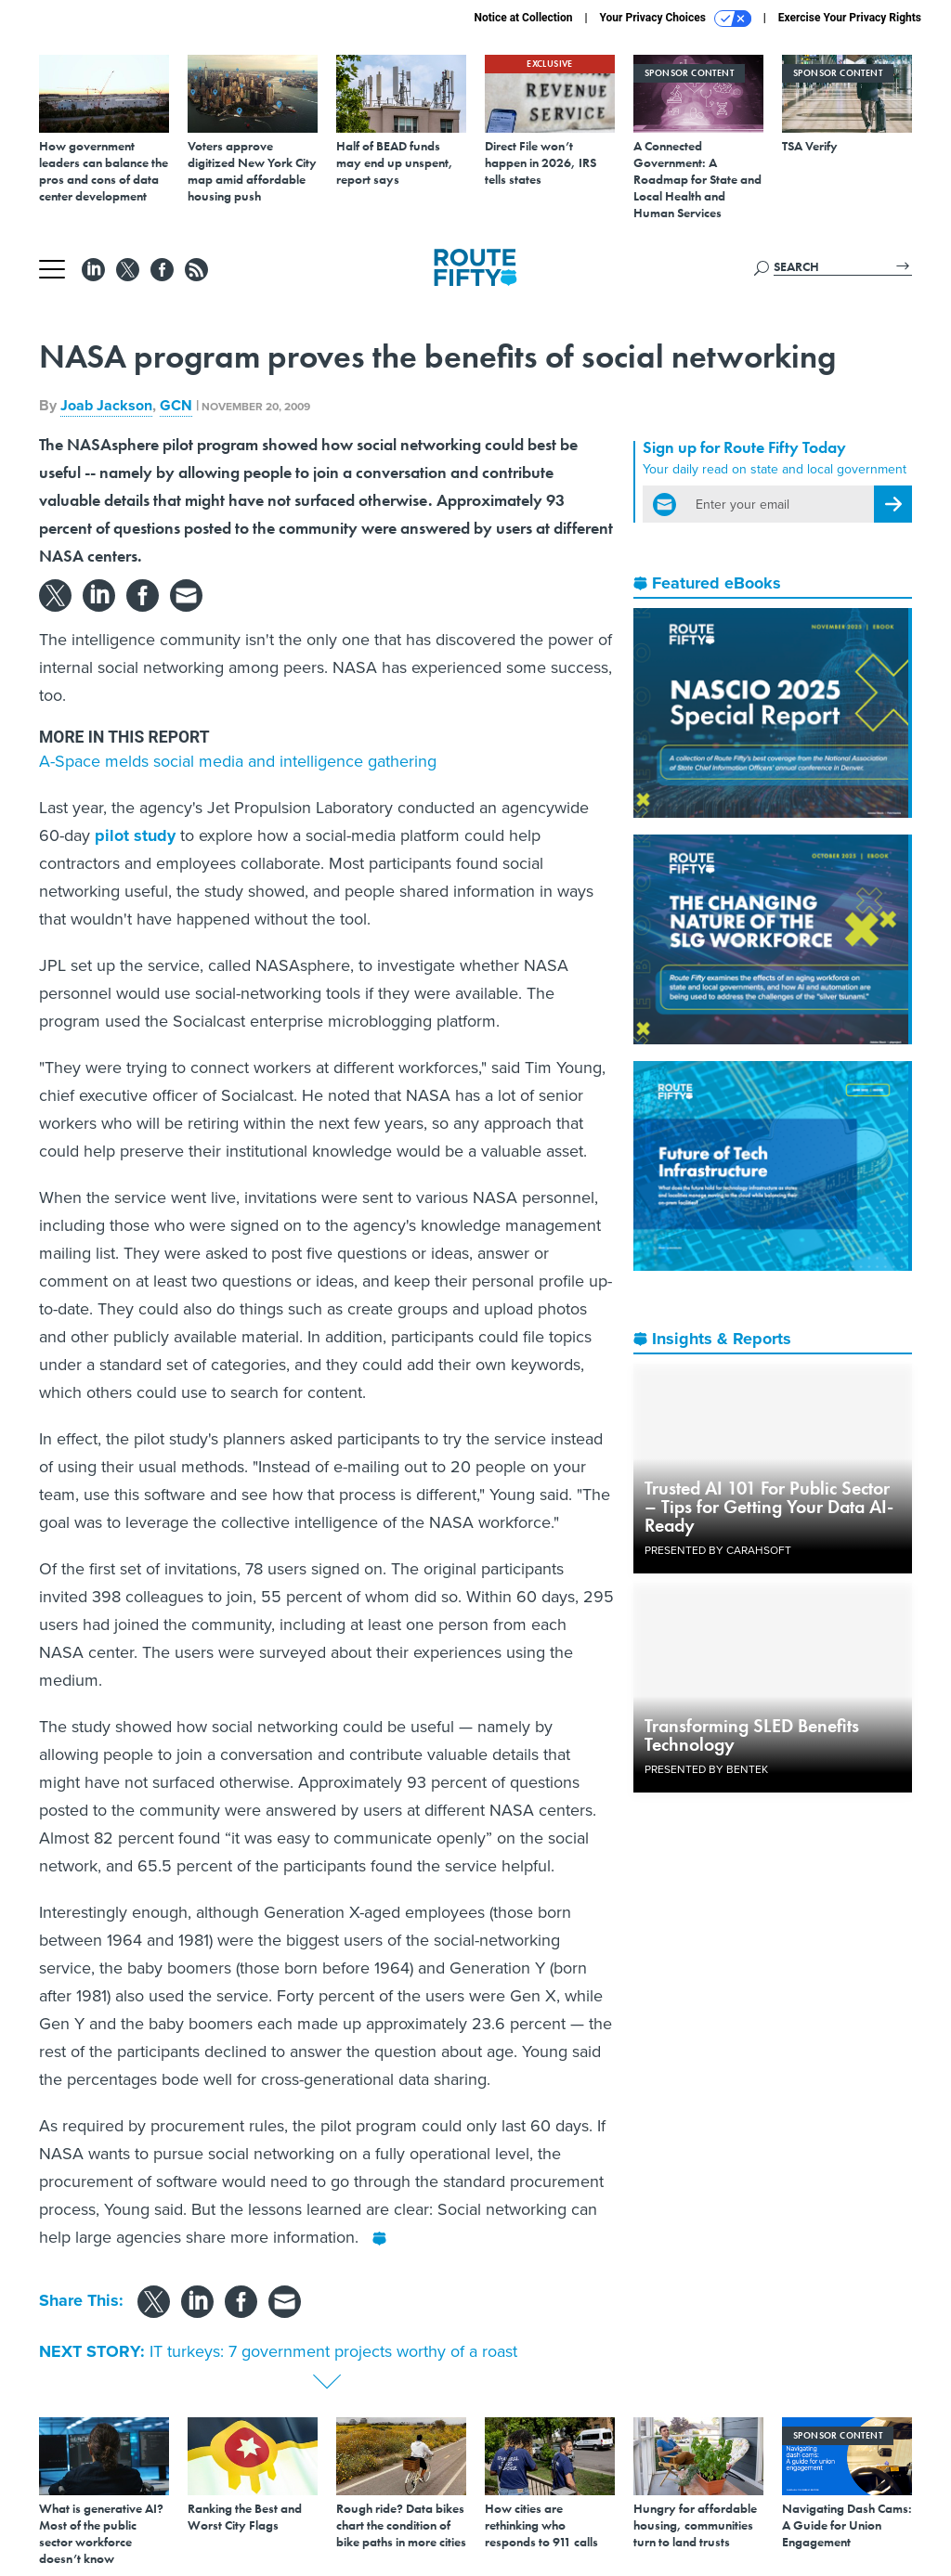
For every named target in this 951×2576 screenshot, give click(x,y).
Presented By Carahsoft (718, 1550)
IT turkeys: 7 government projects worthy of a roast (333, 2351)
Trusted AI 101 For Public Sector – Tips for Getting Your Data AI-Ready (769, 1506)
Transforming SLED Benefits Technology (752, 1735)
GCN (176, 405)
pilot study (135, 835)
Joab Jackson (106, 405)
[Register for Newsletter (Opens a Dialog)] (893, 504)
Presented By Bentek (706, 1769)
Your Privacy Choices (675, 18)
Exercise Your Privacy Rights (849, 17)
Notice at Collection (523, 17)
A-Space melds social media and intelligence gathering (237, 761)
